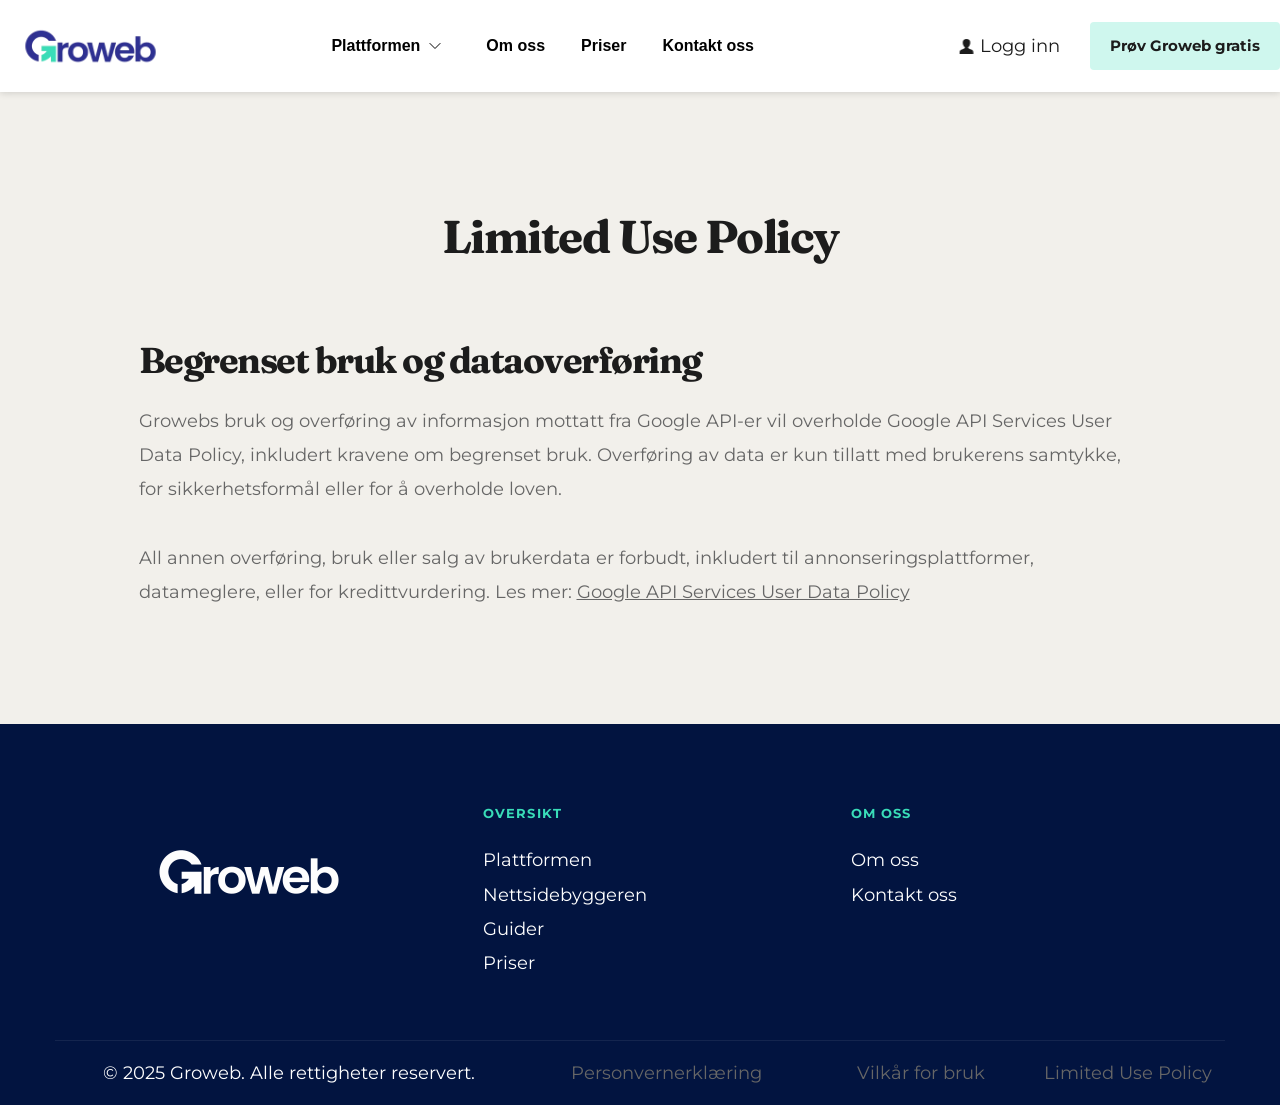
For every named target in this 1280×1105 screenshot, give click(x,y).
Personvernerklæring (666, 1073)
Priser (509, 963)
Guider (513, 929)
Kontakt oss (904, 895)
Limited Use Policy (1128, 1073)
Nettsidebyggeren (565, 895)
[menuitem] (390, 46)
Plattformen (537, 860)
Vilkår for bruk (921, 1073)
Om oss (885, 860)
